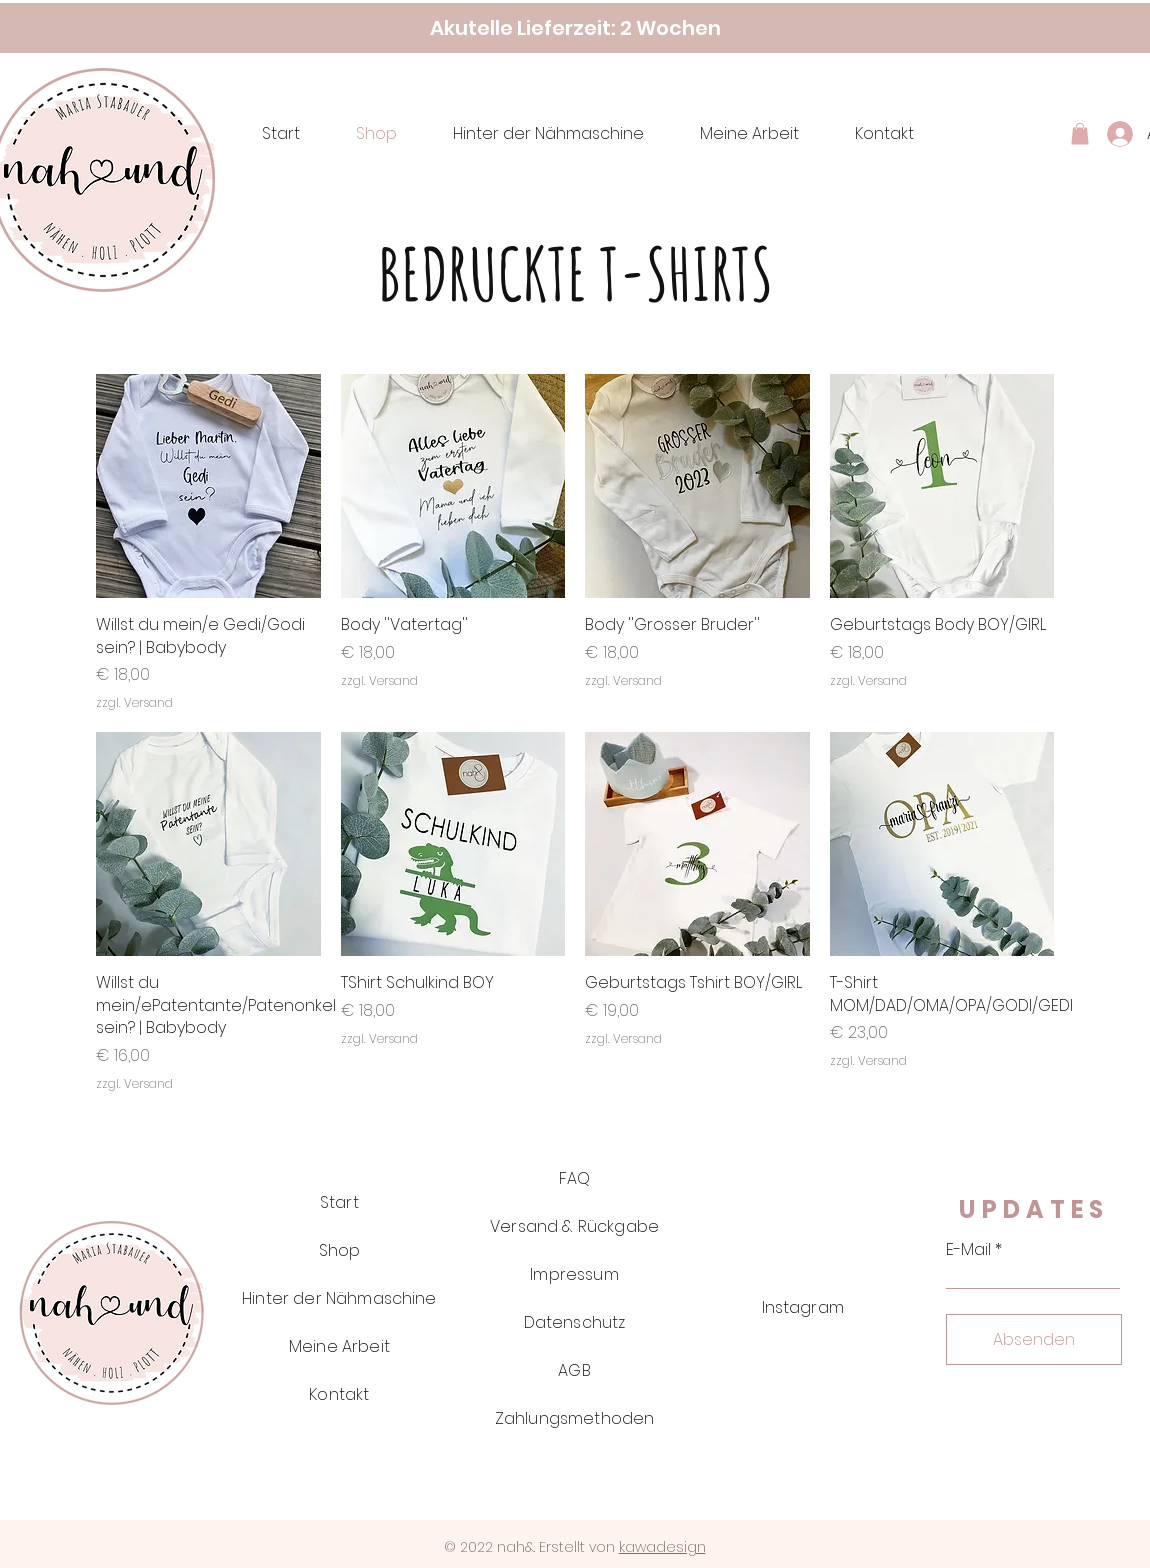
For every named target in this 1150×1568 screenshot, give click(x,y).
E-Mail (968, 1250)
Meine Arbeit (339, 1346)
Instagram (803, 1307)
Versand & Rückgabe (574, 1226)
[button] (1080, 134)
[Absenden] (1034, 1339)
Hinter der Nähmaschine (339, 1298)
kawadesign (662, 1547)
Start (339, 1202)
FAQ (574, 1178)
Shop (340, 1250)
